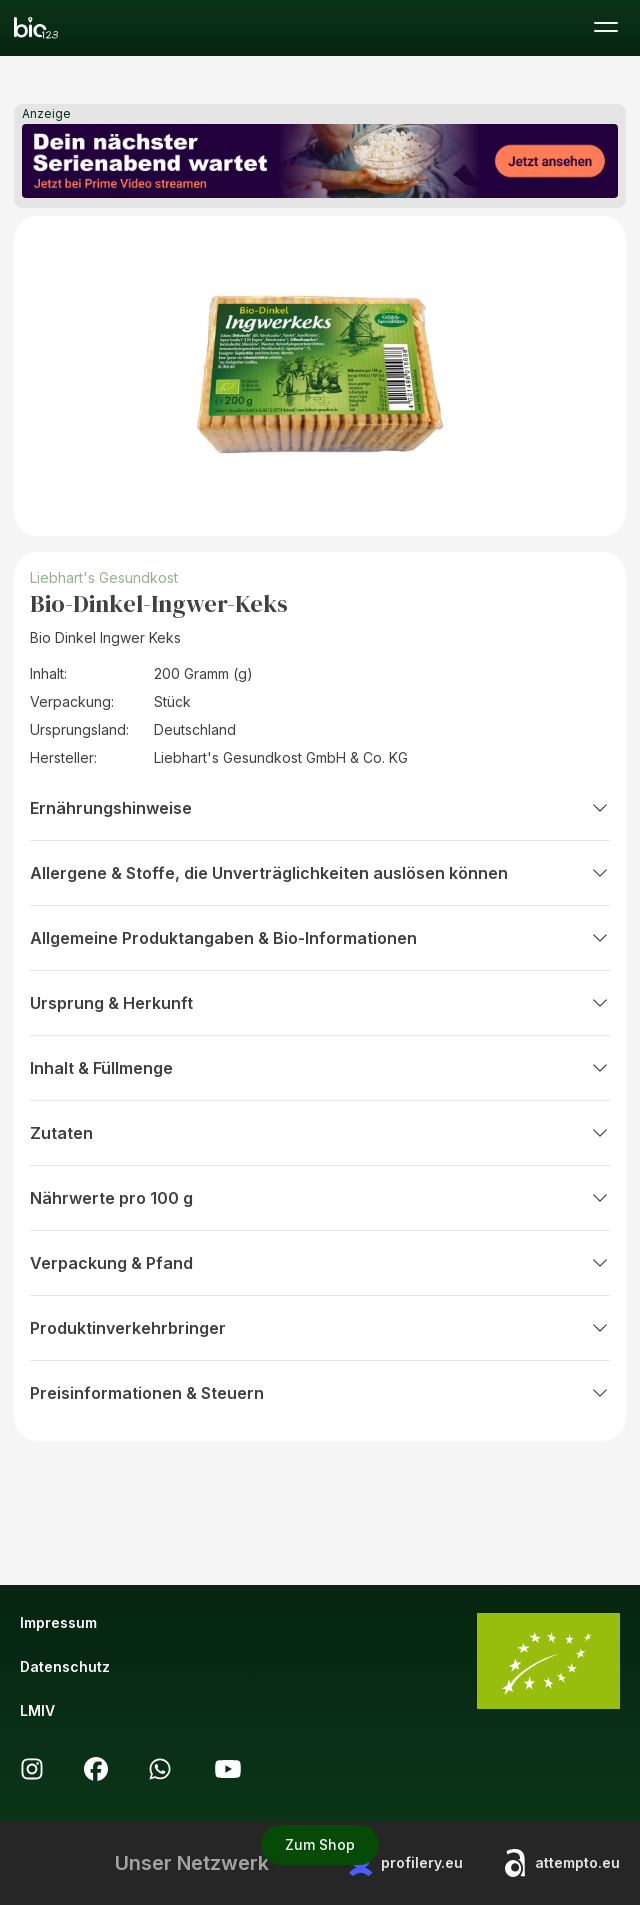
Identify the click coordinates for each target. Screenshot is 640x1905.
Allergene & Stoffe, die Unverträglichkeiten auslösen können (320, 873)
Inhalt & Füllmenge (320, 1068)
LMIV (37, 1710)
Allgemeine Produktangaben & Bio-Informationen (320, 938)
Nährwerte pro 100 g (320, 1198)
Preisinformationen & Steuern (320, 1393)
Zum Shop (320, 1844)
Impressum (58, 1622)
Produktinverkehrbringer (320, 1328)
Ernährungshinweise (320, 808)
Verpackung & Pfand (320, 1263)
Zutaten (320, 1133)
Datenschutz (65, 1666)
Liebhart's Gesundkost (106, 577)
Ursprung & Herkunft (320, 1003)
